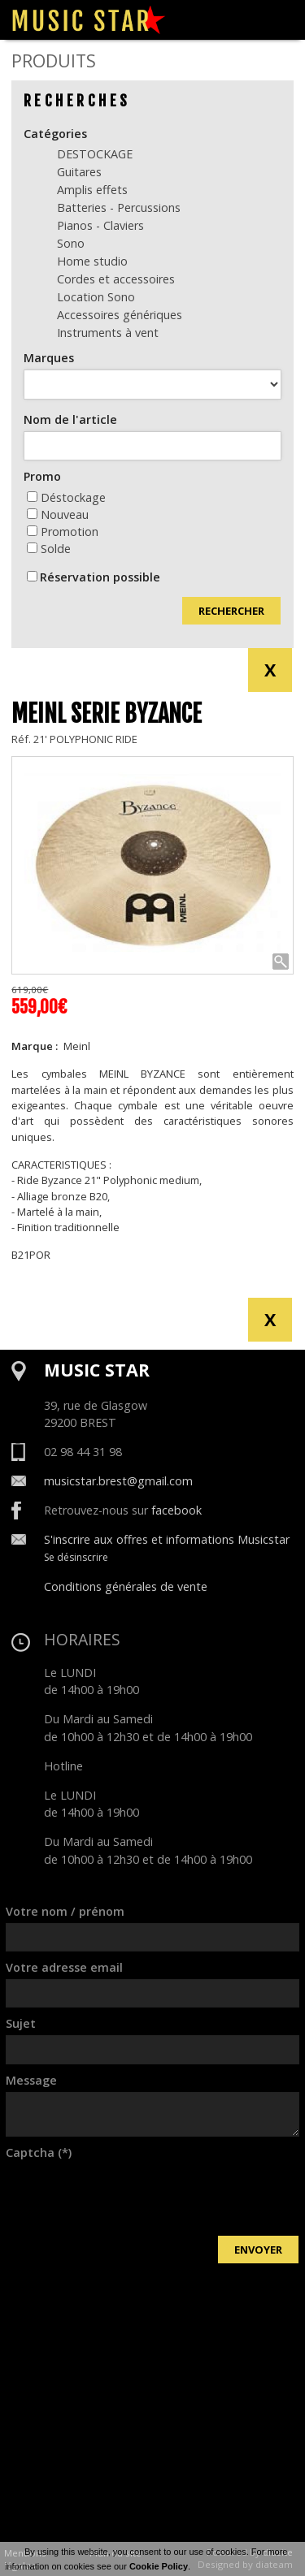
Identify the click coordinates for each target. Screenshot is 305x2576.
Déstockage (66, 497)
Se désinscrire (76, 1557)
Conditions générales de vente (125, 1586)
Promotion (62, 531)
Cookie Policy (158, 2566)
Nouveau (58, 514)
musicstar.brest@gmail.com (118, 1481)
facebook (176, 1510)
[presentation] (129, 2196)
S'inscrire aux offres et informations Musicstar (167, 1539)
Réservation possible (100, 577)
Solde (49, 548)
